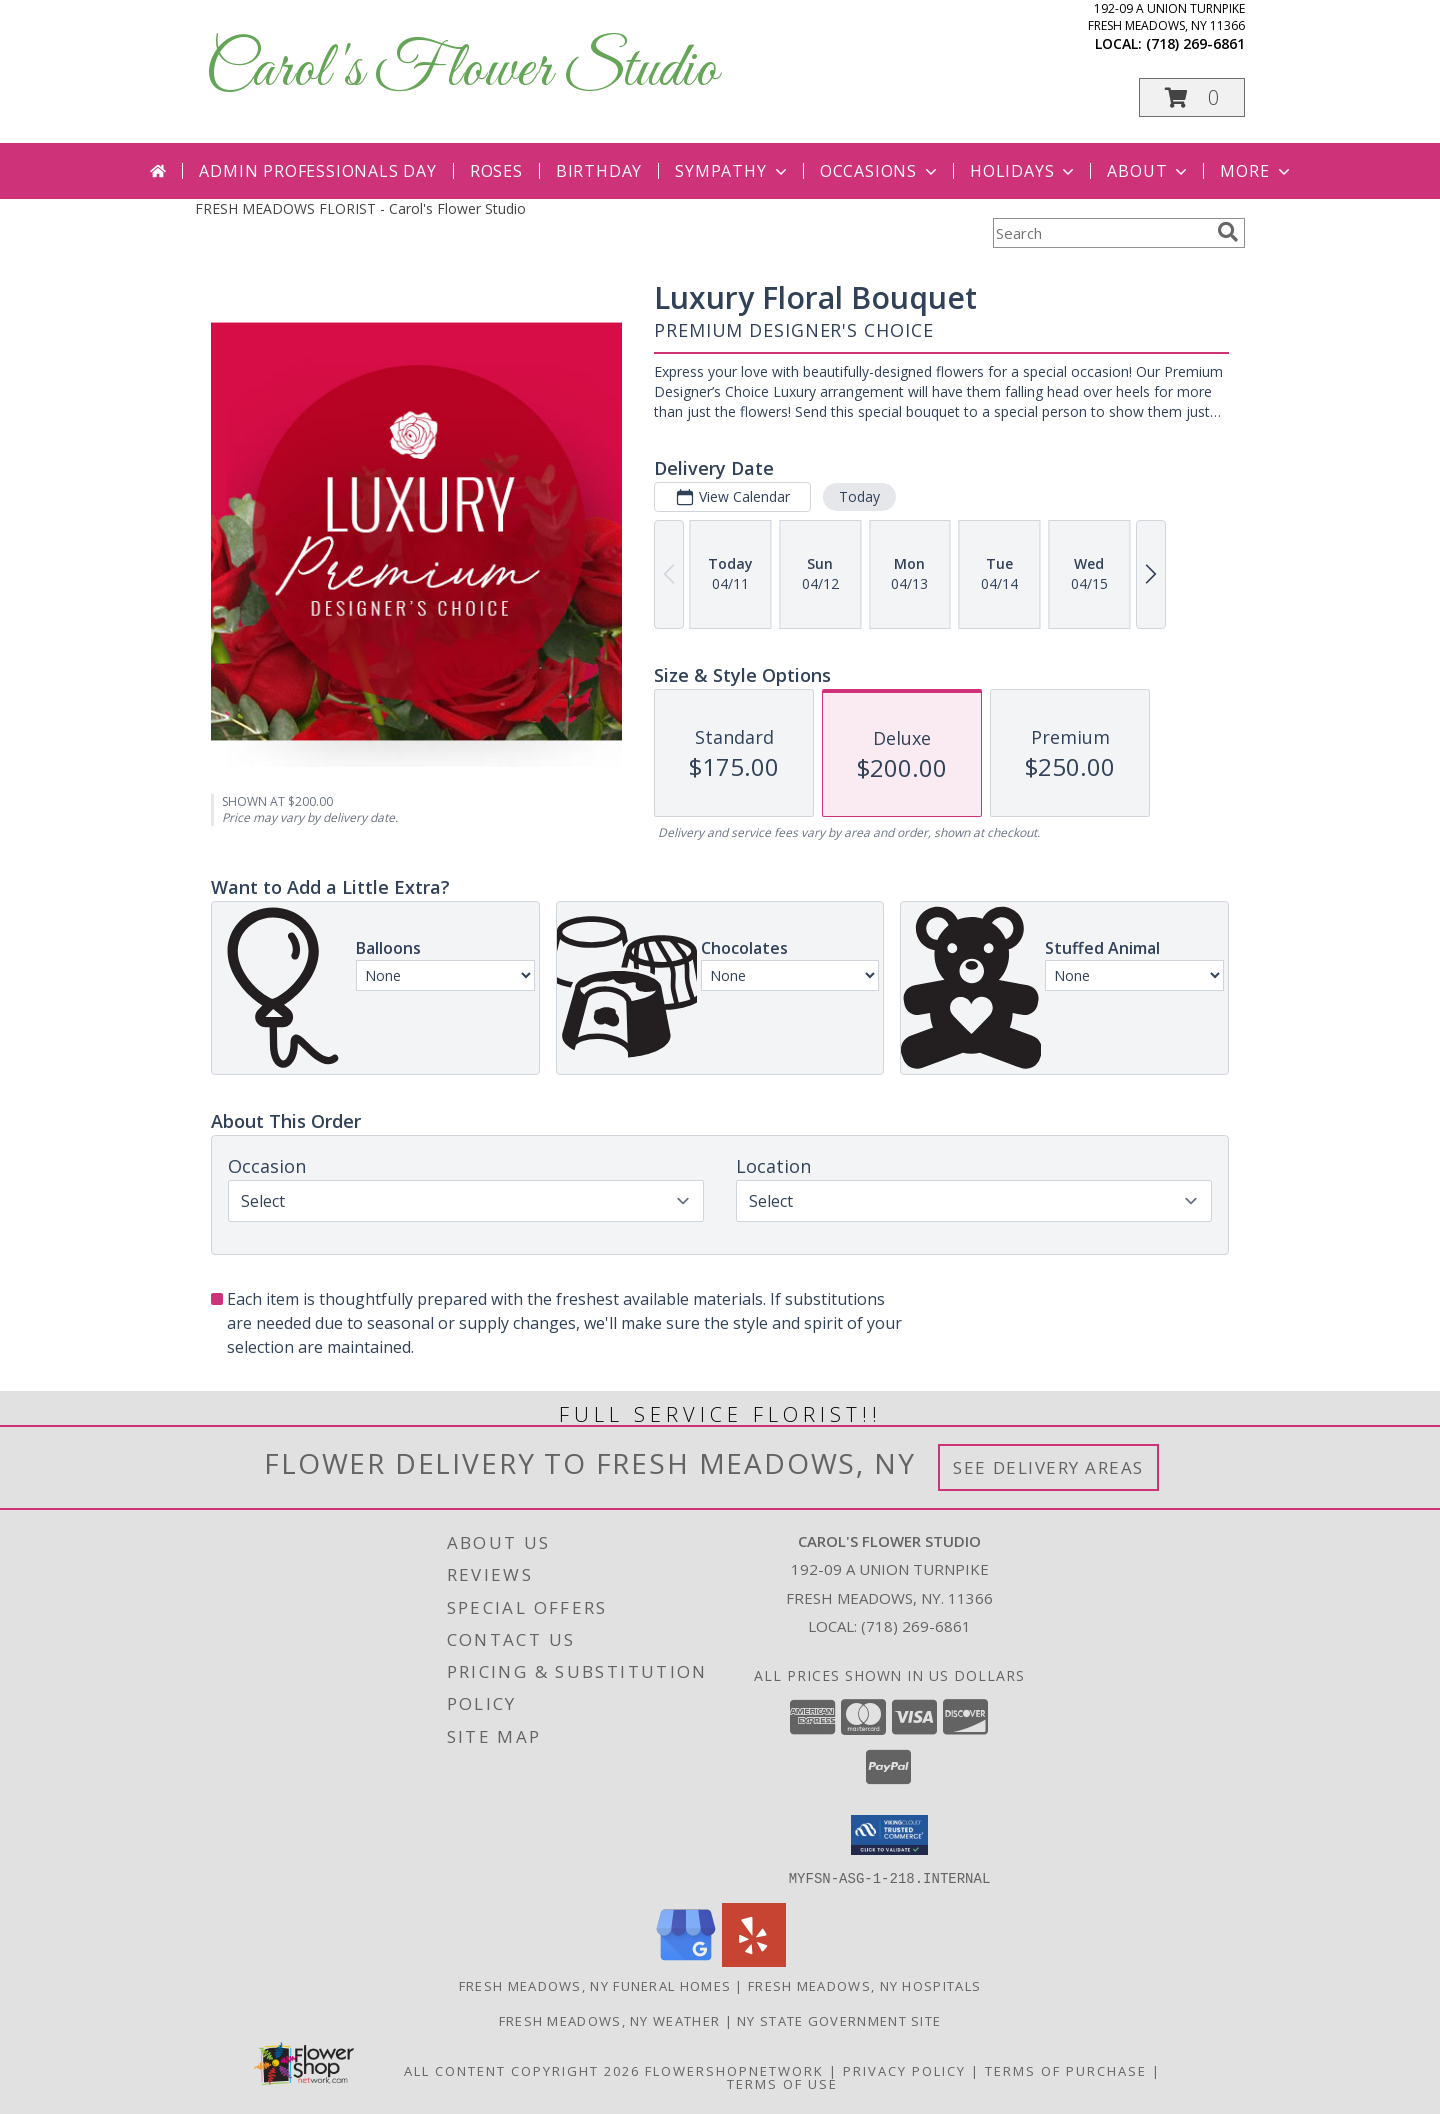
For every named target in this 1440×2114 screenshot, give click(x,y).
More (1256, 171)
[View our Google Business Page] (686, 1960)
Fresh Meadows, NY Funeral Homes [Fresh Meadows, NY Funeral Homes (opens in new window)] (595, 1985)
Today (859, 496)
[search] (1228, 232)
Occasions (880, 171)
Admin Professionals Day (317, 171)
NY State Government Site (839, 2020)
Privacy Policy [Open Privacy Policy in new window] (904, 2070)
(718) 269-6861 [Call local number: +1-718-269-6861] (1195, 43)
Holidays (1024, 171)
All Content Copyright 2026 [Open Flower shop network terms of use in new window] (522, 2070)
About (1149, 171)
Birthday (599, 171)
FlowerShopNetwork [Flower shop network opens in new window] (734, 2070)
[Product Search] (1101, 233)
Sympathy (732, 171)
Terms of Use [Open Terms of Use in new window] (782, 2083)
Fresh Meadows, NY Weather (610, 2020)
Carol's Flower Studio (461, 70)
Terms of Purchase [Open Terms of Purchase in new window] (1066, 2070)
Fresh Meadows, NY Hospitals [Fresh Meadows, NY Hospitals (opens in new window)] (864, 1985)
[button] (1192, 97)
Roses (496, 171)
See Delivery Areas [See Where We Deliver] (1048, 1467)
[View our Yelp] (754, 1960)
